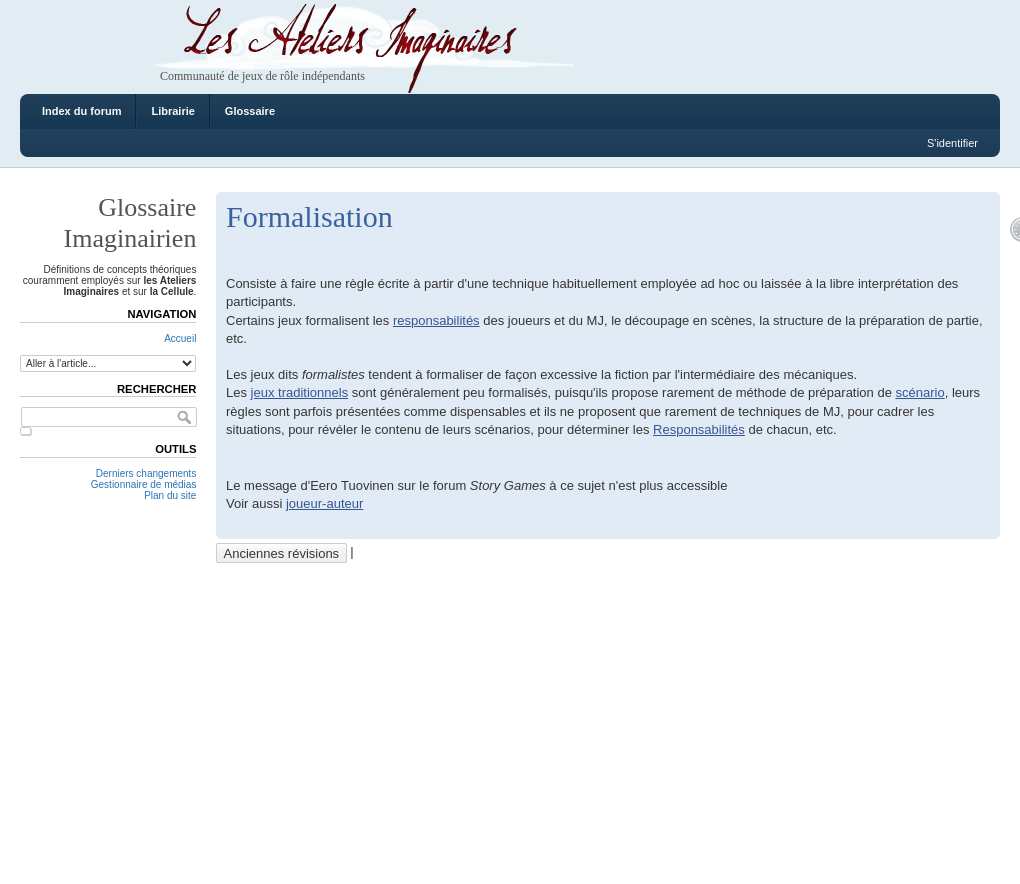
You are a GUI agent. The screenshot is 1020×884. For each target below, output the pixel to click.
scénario (920, 392)
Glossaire (250, 111)
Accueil (180, 338)
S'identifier (952, 143)
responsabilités (436, 320)
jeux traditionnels (300, 392)
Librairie (172, 111)
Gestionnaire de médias (144, 484)
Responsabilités (699, 429)
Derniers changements (146, 473)
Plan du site (170, 495)
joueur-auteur (324, 503)
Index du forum (81, 111)
